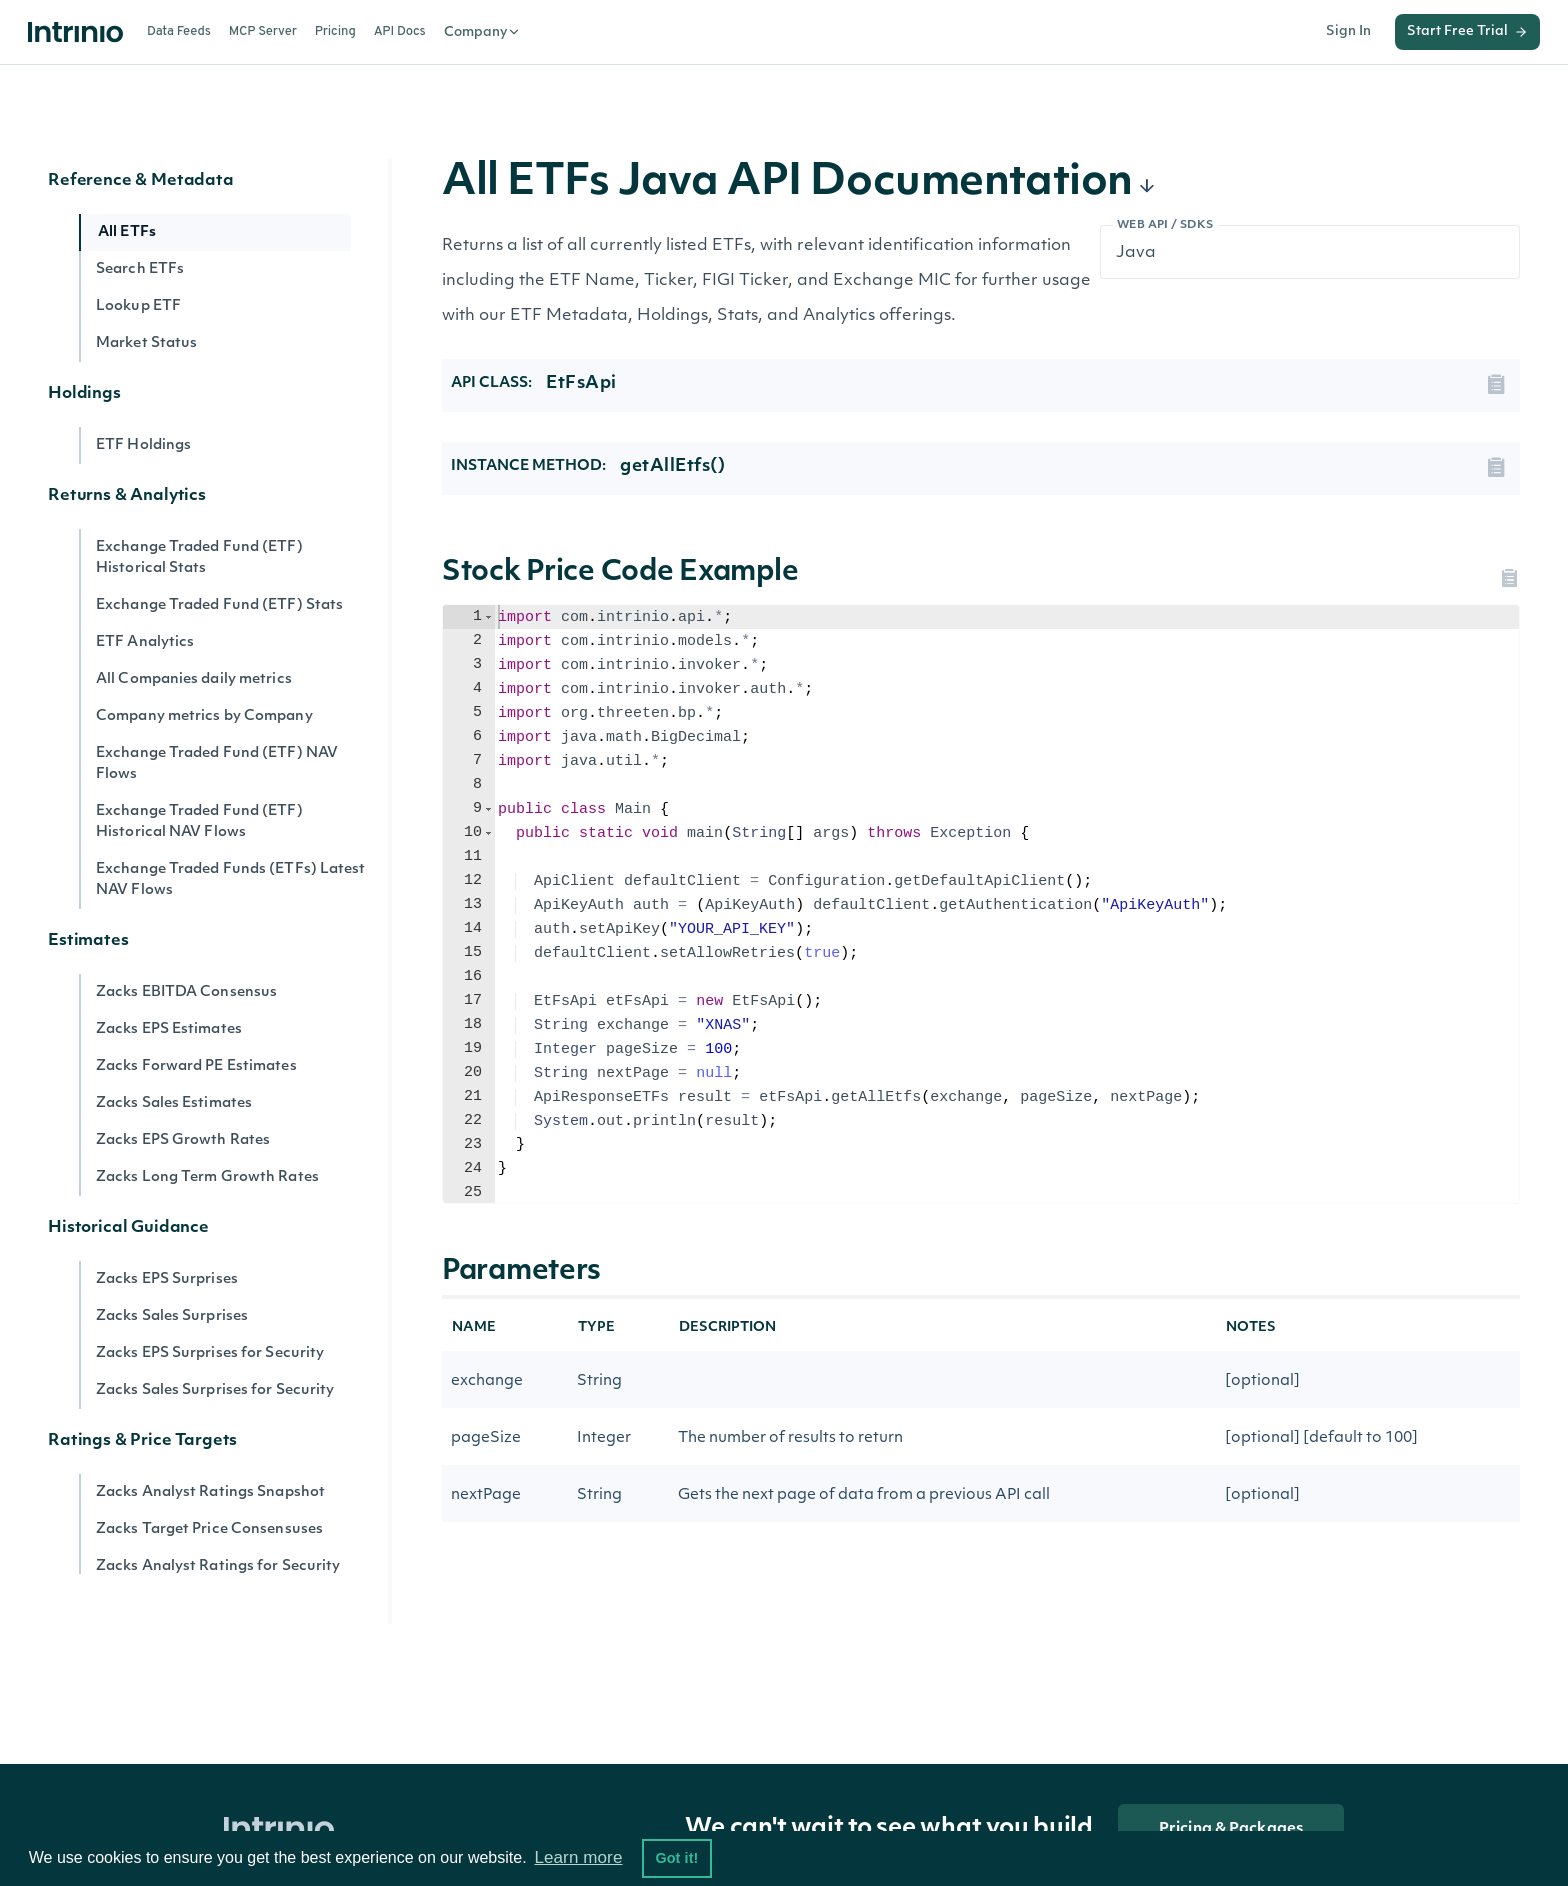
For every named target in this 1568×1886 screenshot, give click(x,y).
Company (482, 32)
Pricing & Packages (1231, 1829)
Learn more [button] (578, 1857)
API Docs (400, 32)
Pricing (335, 32)
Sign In (1348, 31)
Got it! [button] (676, 1858)
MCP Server (263, 32)
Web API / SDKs (1165, 225)
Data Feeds (179, 32)
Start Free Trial (1467, 32)
